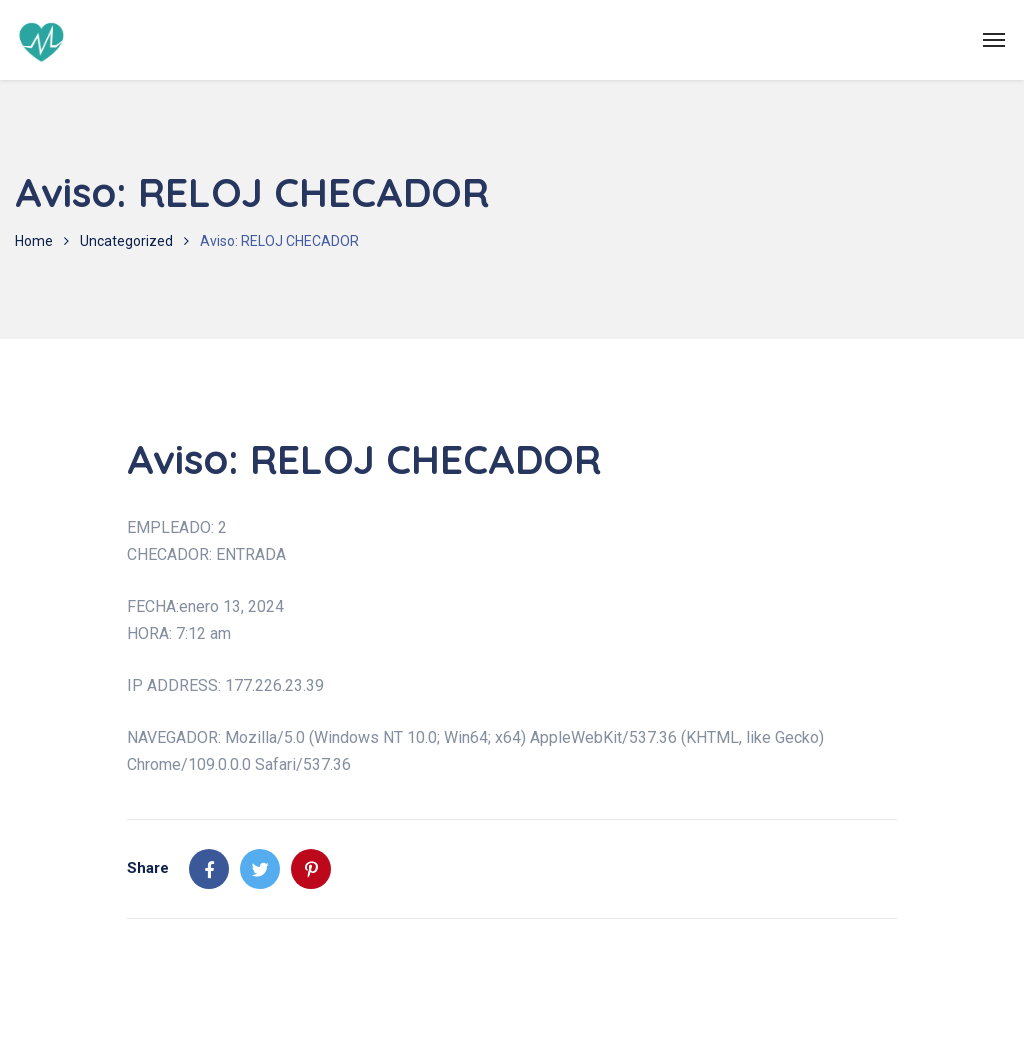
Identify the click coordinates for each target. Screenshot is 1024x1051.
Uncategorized (126, 241)
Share (148, 868)
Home (34, 241)
